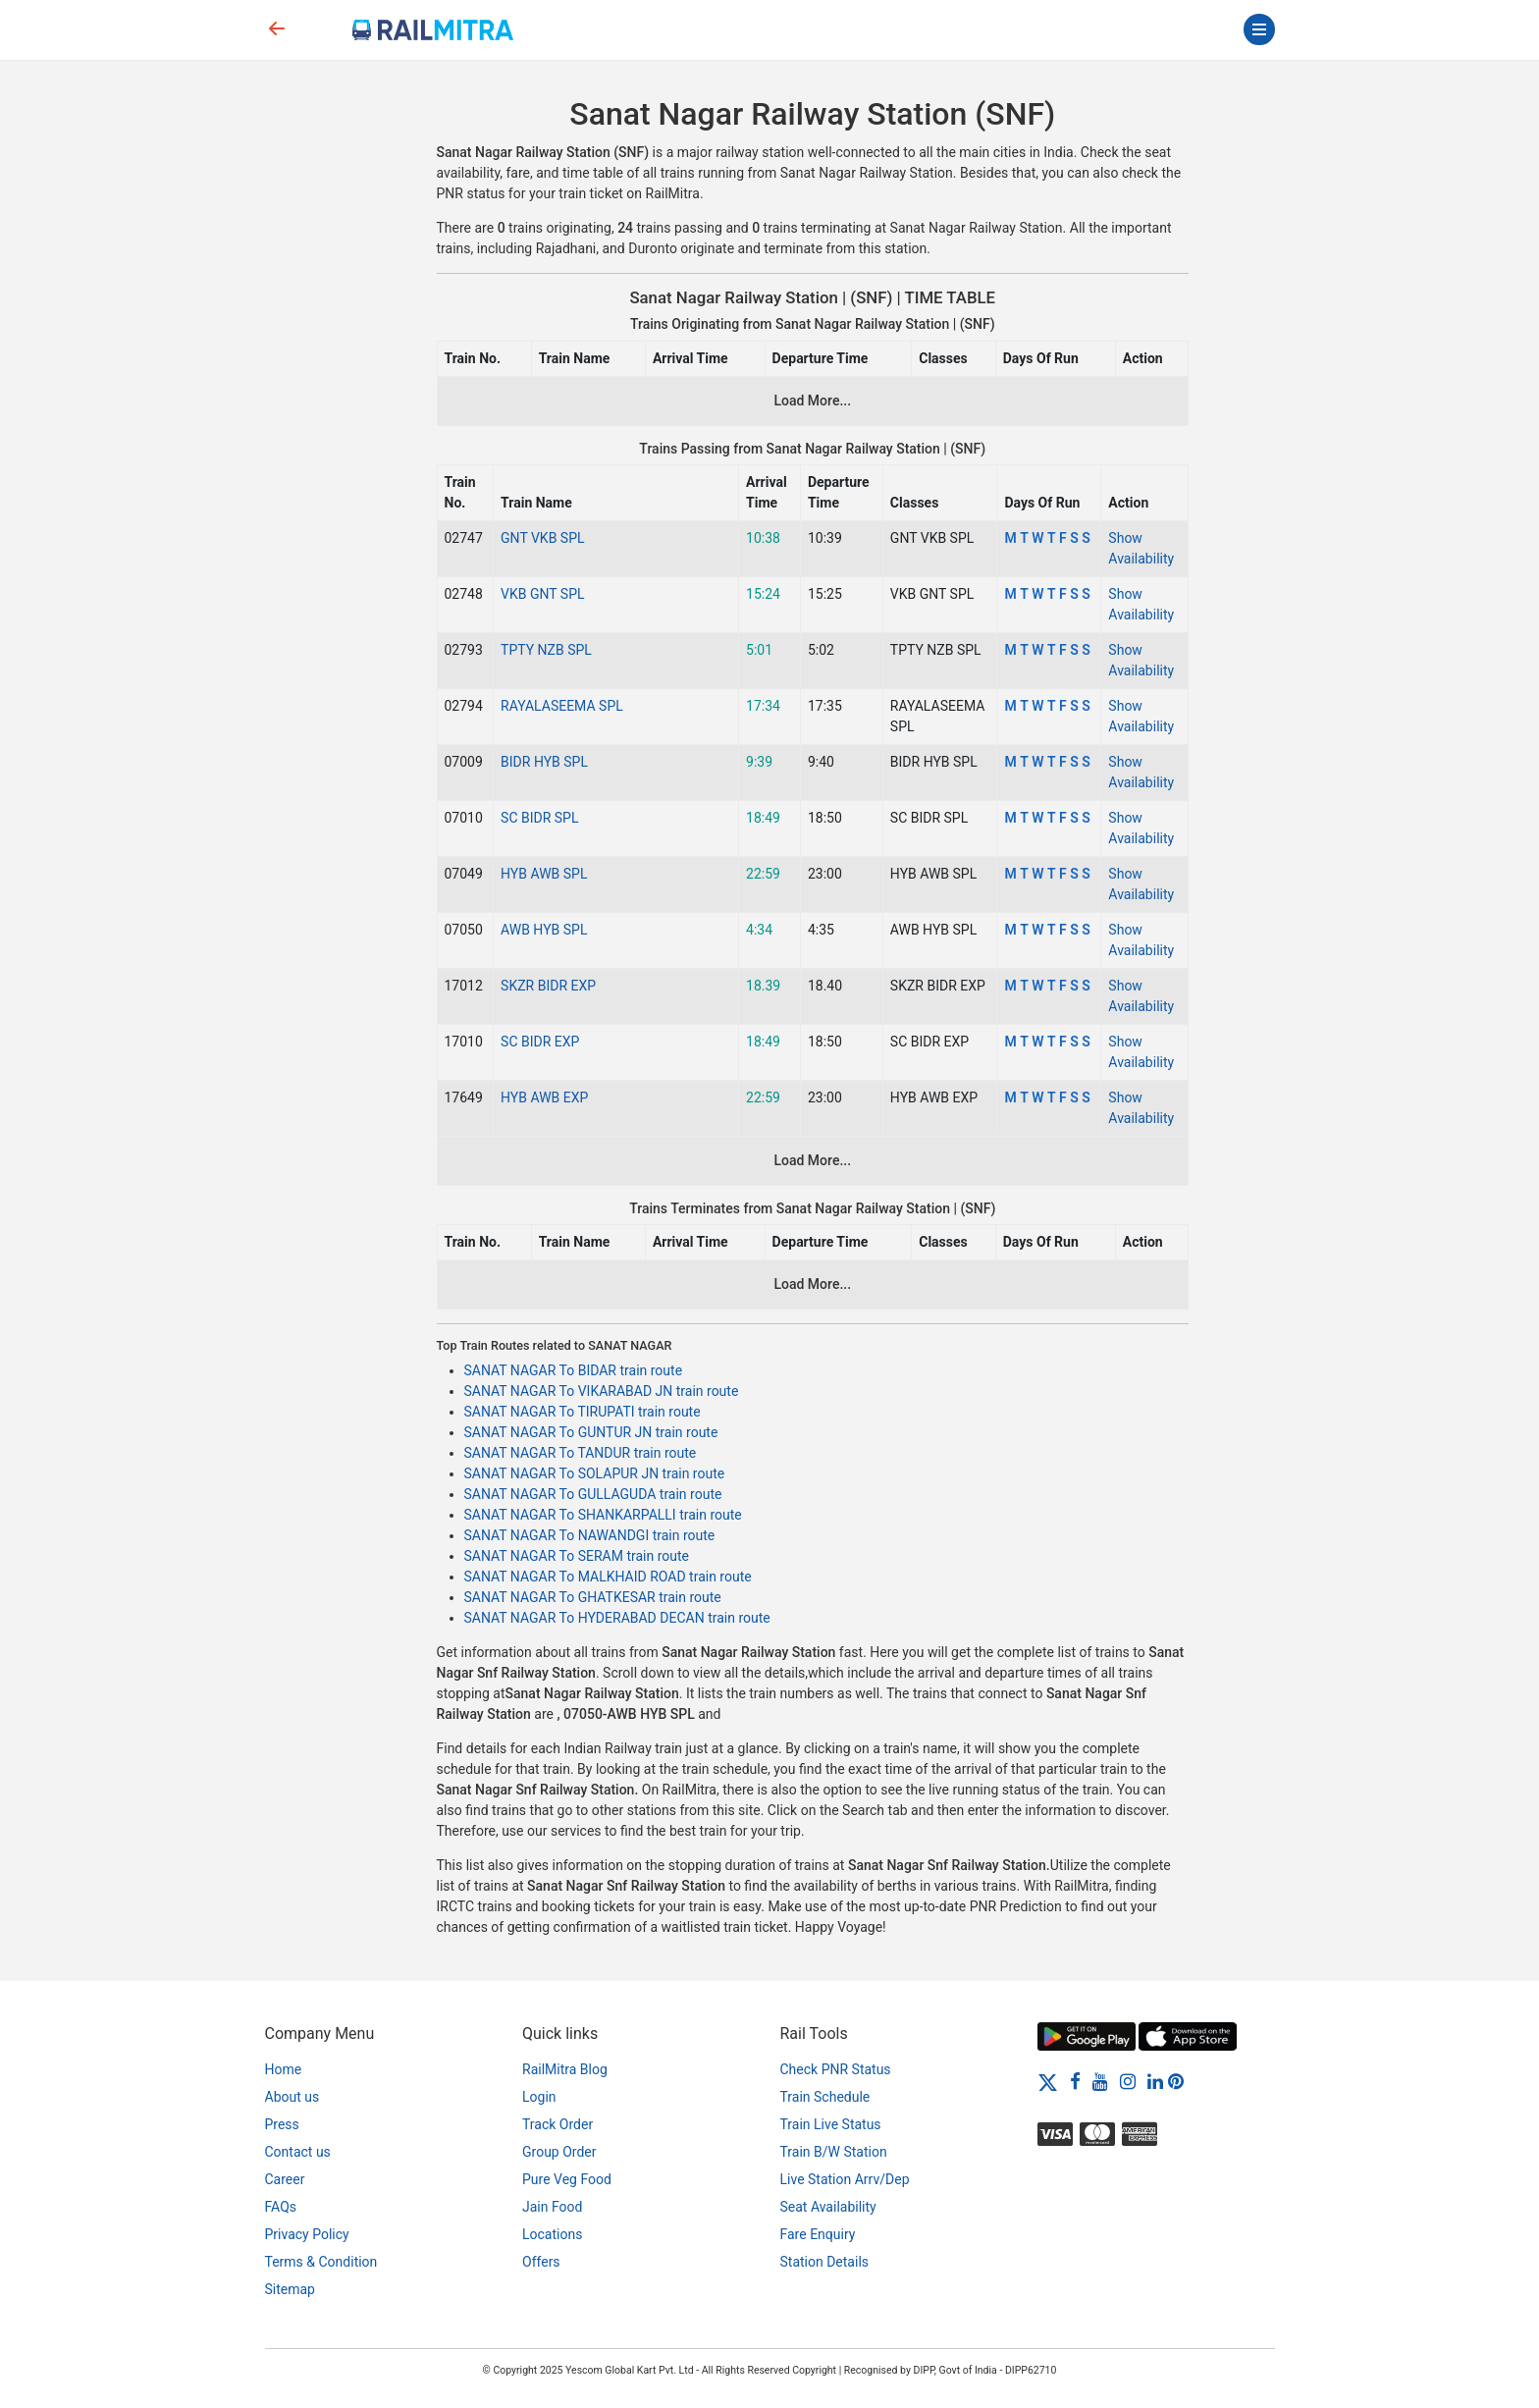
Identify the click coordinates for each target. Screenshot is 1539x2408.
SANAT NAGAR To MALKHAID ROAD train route (608, 1576)
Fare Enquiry (818, 2234)
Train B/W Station (833, 2152)
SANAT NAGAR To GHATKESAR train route (592, 1597)
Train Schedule (825, 2097)
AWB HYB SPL (544, 929)
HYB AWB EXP (544, 1097)
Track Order (557, 2124)
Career (285, 2179)
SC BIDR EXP (540, 1041)
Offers (541, 2262)
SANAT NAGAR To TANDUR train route (580, 1453)
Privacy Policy (307, 2234)
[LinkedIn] (1155, 2081)
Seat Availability (828, 2207)
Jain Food (552, 2207)
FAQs (281, 2207)
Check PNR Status (835, 2069)
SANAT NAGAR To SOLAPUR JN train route (594, 1473)
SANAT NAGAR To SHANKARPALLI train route (603, 1515)
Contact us (298, 2152)
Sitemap (290, 2289)
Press (282, 2124)
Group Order (559, 2152)
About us (292, 2097)
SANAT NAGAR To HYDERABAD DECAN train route (617, 1618)
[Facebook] (1075, 2081)
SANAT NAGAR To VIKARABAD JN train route (601, 1391)
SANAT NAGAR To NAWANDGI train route (590, 1535)
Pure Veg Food (566, 2179)
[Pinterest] (1176, 2081)
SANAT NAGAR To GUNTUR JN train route (591, 1432)
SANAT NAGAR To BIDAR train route (573, 1370)
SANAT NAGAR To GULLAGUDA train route (593, 1494)
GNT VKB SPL (542, 538)
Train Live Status (830, 2124)
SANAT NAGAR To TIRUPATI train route (582, 1411)
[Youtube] (1100, 2081)
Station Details (825, 2262)
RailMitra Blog (565, 2069)
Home (283, 2069)
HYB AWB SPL (544, 874)
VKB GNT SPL (542, 594)
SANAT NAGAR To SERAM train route (576, 1556)
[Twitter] (1047, 2081)
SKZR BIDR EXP (548, 985)
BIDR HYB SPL (544, 762)
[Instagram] (1128, 2081)
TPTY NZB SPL (546, 650)
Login (539, 2097)
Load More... (812, 400)
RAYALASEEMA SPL (562, 706)
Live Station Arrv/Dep (845, 2179)
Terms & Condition (321, 2262)
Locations (552, 2234)
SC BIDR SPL (539, 818)
